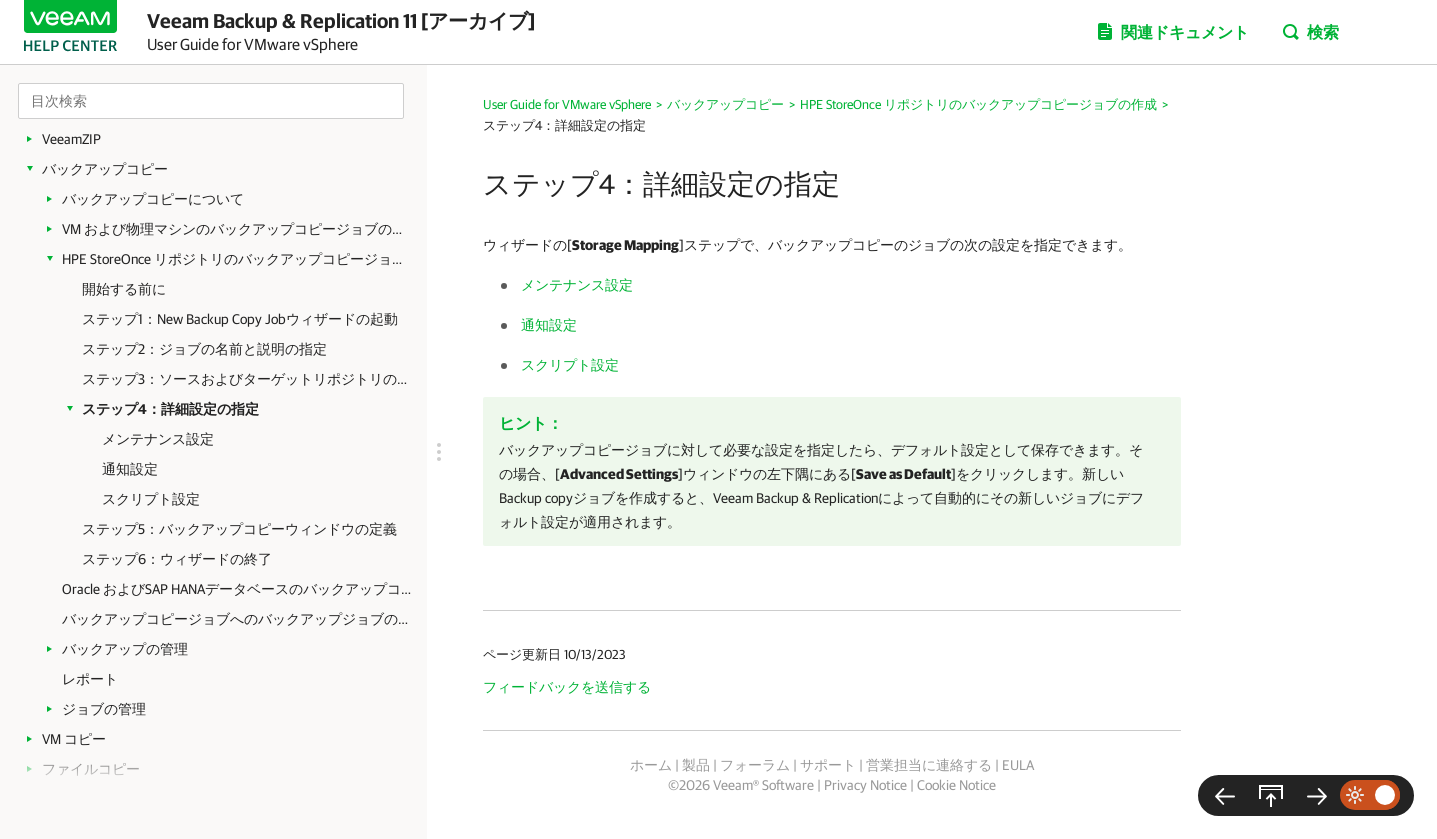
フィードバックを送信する (567, 687)
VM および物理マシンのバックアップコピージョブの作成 (237, 229)
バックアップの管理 (125, 649)
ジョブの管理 (104, 709)
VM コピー (74, 739)
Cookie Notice (956, 785)
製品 (696, 765)
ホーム (651, 765)
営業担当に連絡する (929, 765)
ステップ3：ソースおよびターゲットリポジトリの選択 (244, 379)
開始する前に (124, 289)
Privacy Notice (865, 785)
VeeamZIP (71, 139)
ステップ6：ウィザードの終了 (177, 559)
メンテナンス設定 (158, 439)
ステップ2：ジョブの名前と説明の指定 (204, 349)
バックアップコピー (105, 169)
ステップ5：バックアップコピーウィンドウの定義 (239, 529)
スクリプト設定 (151, 499)
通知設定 (130, 469)
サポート (828, 765)
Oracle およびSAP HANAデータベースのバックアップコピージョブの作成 (237, 589)
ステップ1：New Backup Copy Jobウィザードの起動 (240, 319)
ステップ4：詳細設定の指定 (170, 409)
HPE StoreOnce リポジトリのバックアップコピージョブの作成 (237, 259)
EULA (1018, 765)
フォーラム (755, 765)
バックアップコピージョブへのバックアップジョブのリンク (237, 619)
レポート (90, 679)
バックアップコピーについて (153, 199)
